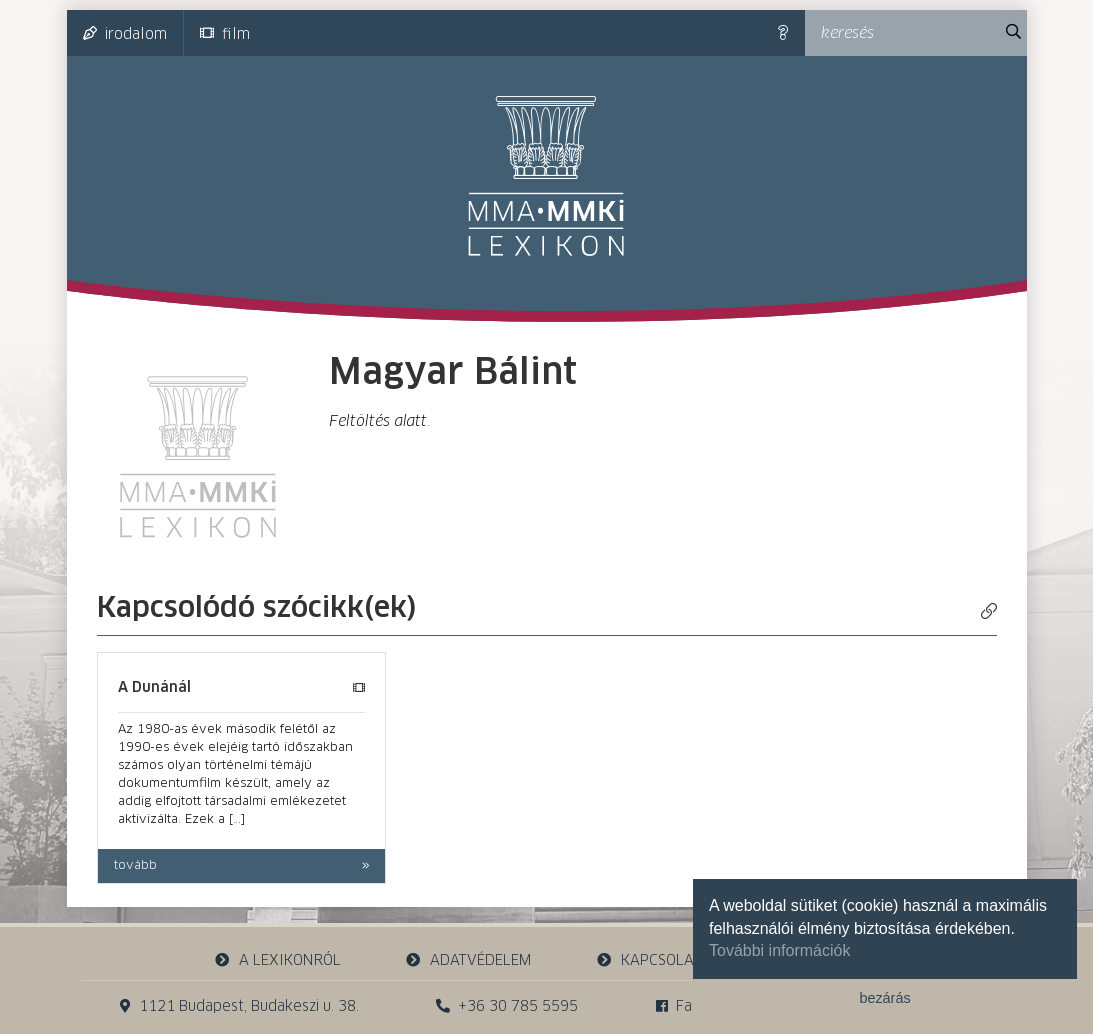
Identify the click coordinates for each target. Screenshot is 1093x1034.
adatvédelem (468, 960)
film (225, 34)
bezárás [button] (884, 998)
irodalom (125, 34)
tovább (135, 866)
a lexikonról (277, 960)
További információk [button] (779, 950)
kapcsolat (648, 960)
